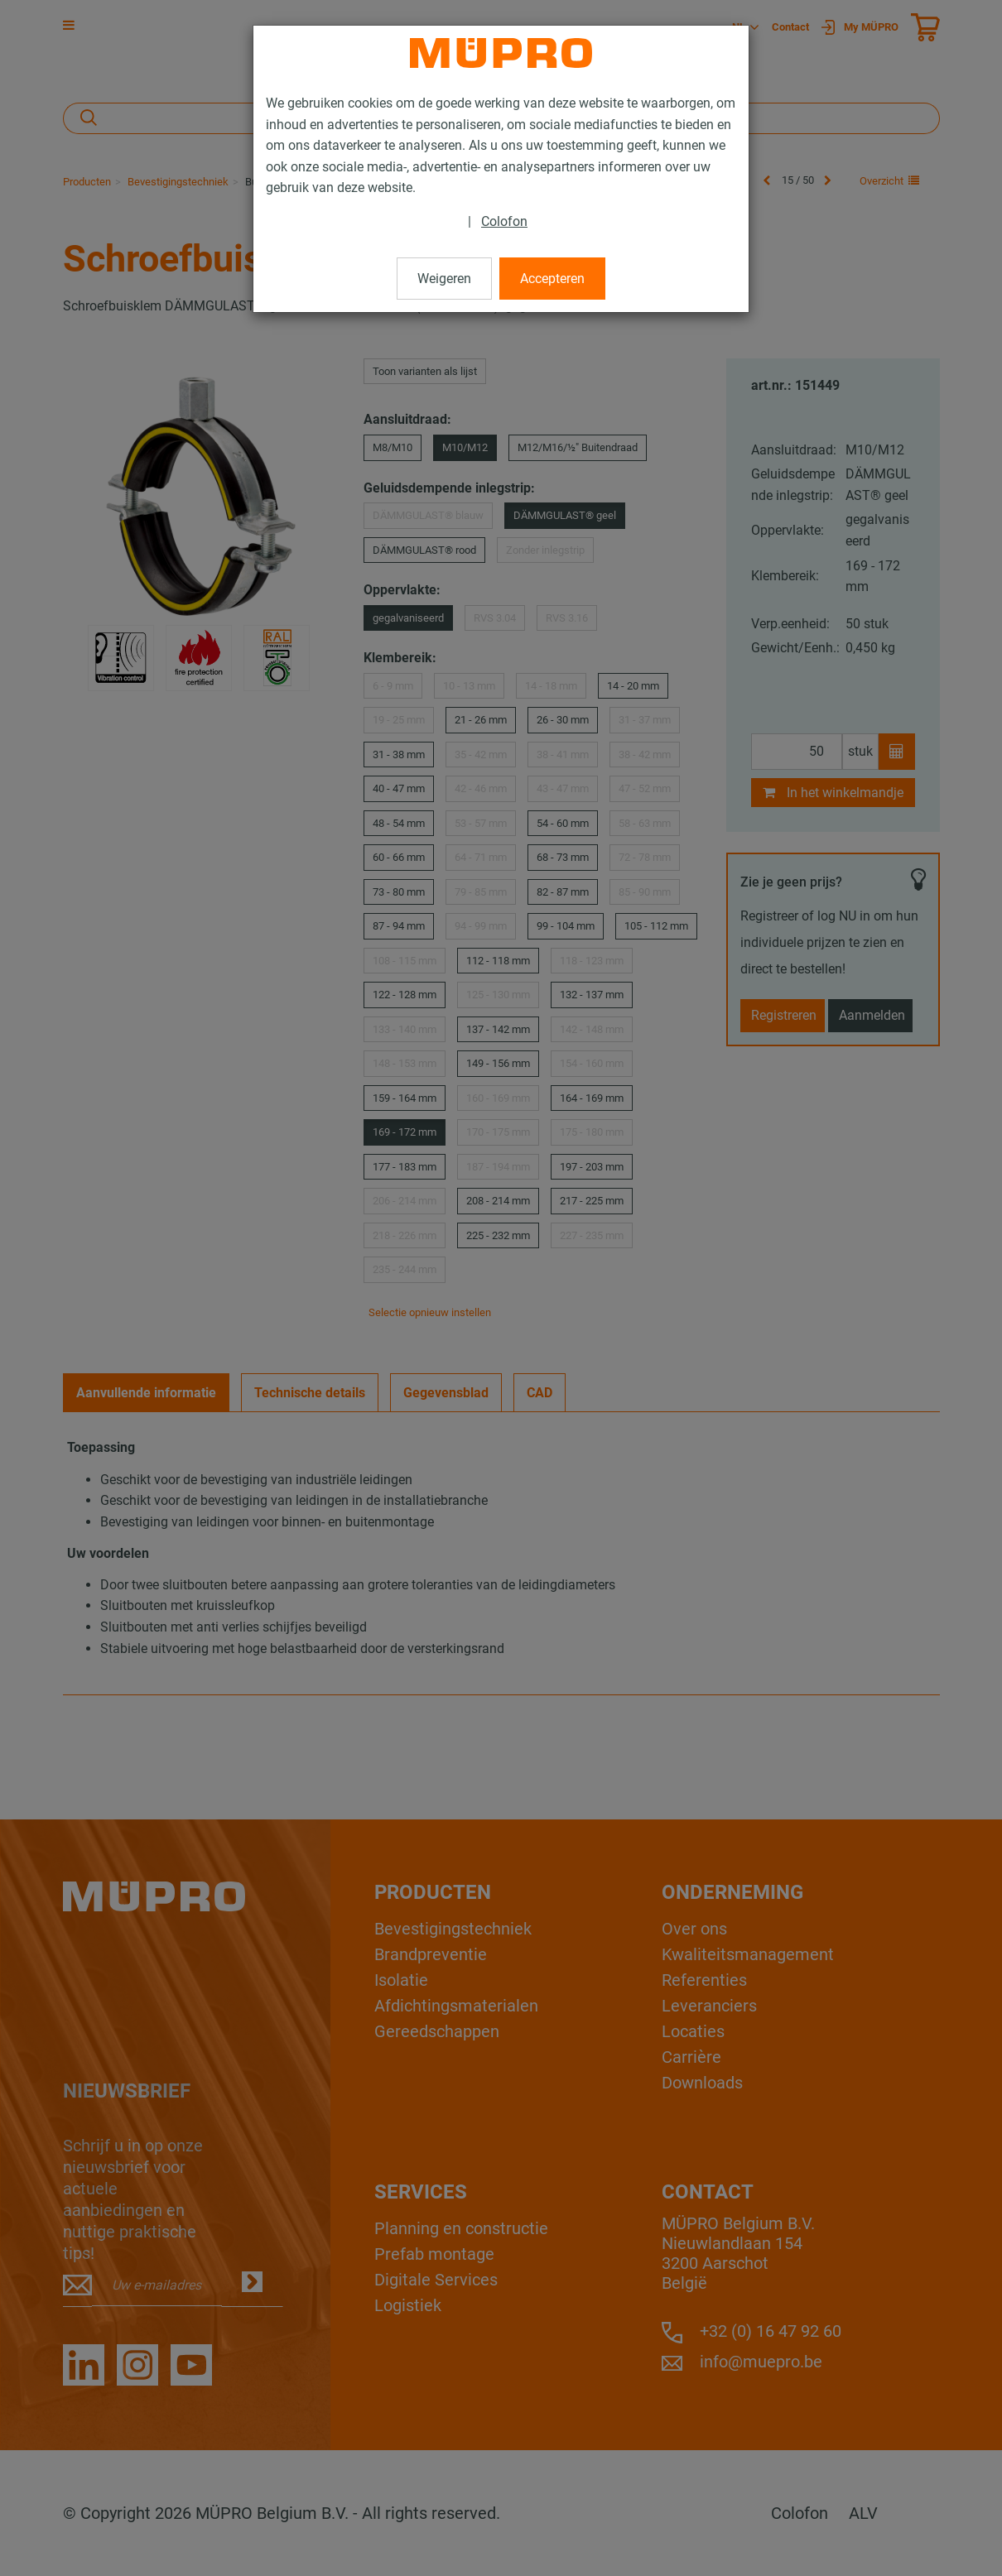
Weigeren (444, 278)
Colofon (504, 221)
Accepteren (552, 278)
